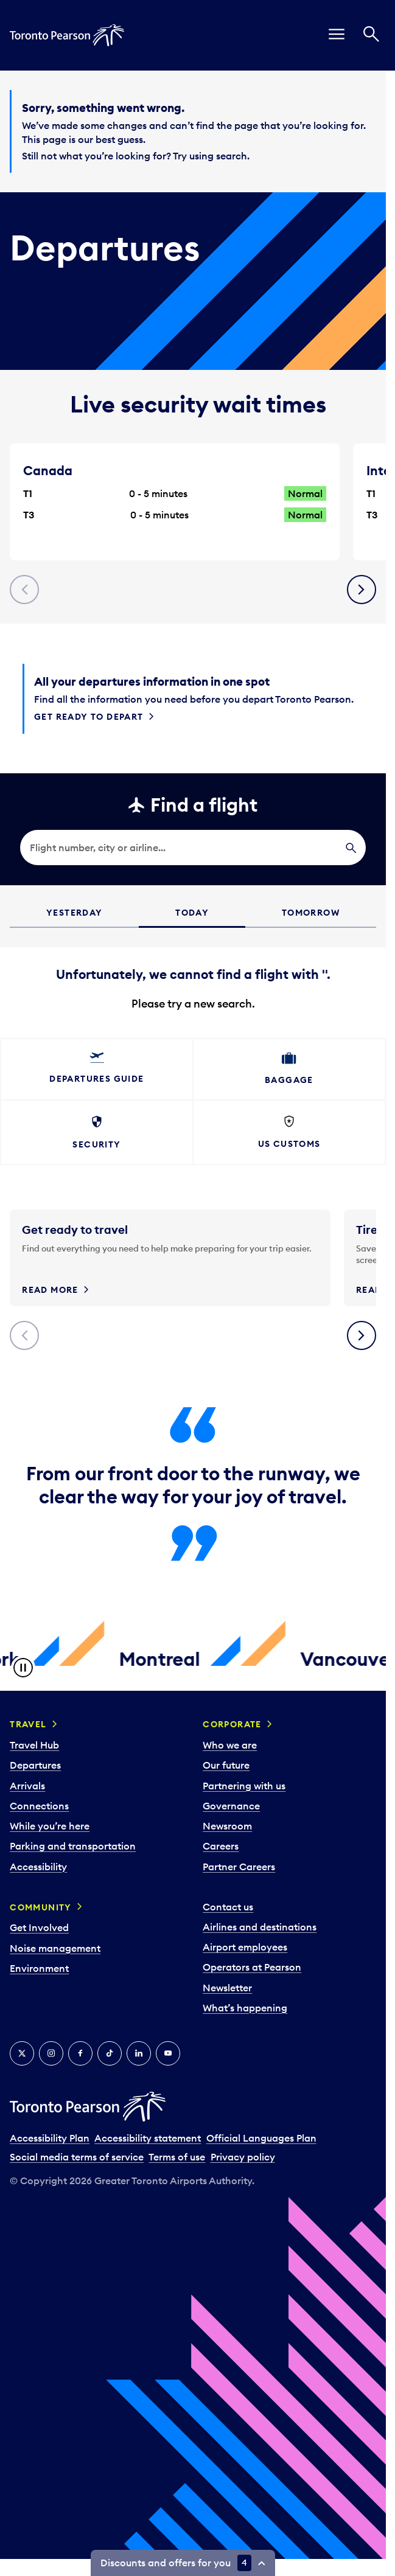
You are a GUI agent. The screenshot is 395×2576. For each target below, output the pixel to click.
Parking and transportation (73, 1846)
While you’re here (49, 1826)
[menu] (337, 35)
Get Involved (39, 1927)
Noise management (55, 1948)
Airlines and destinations (259, 1927)
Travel (28, 1724)
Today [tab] (192, 912)
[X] (22, 2053)
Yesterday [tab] (74, 912)
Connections (39, 1806)
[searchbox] (193, 847)
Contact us (228, 1907)
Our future (226, 1765)
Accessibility (38, 1867)
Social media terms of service (77, 2157)
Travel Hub (34, 1745)
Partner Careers (239, 1867)
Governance (231, 1806)
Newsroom (227, 1826)
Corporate (232, 1724)
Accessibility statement (147, 2138)
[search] (193, 847)
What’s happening (245, 2008)
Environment (39, 1968)
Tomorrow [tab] (311, 912)
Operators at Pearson (252, 1967)
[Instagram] (51, 2053)
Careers (221, 1846)
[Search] (371, 35)
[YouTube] (168, 2053)
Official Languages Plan (261, 2138)
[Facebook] (80, 2053)
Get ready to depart (89, 716)
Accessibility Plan (49, 2138)
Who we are (230, 1745)
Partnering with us (244, 1786)
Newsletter (227, 1988)
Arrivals (27, 1786)
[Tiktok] (109, 2053)
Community (41, 1907)
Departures (35, 1765)
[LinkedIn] (139, 2053)
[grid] (193, 979)
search (231, 156)
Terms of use (177, 2157)
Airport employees (245, 1947)
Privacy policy (243, 2157)
